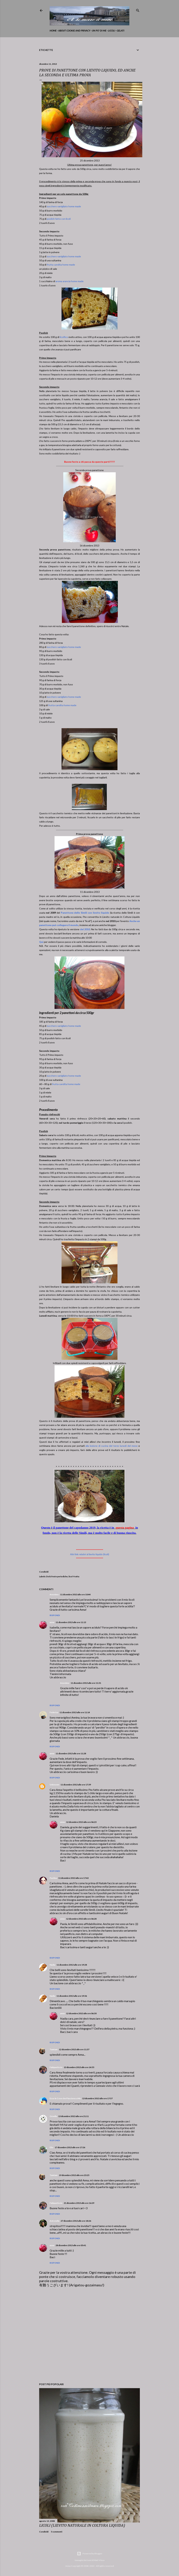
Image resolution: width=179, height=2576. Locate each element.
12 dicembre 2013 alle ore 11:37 (74, 2049)
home (53, 30)
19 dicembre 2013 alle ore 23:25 (74, 2175)
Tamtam (54, 2049)
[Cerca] (138, 9)
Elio (51, 2147)
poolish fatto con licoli (59, 218)
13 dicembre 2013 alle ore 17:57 (97, 2098)
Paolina (53, 1878)
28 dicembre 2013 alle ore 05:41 (71, 2245)
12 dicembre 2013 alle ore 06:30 (81, 2013)
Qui (41, 941)
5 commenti (56, 2531)
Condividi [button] (43, 1571)
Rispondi (55, 1615)
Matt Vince (99, 2560)
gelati (120, 30)
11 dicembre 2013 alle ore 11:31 (86, 1683)
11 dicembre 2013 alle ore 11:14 (74, 1712)
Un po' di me (99, 30)
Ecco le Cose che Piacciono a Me (65, 2098)
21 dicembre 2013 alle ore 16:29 (79, 2203)
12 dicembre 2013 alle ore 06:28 (81, 1918)
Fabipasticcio (56, 2067)
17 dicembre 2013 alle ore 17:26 (70, 2147)
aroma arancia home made (70, 281)
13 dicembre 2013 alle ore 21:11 (73, 2116)
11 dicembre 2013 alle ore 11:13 (71, 1622)
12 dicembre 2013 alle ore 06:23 (81, 1822)
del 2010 (85, 929)
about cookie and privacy (74, 30)
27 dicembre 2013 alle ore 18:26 (76, 2221)
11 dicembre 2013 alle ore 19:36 (71, 1996)
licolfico (64, 336)
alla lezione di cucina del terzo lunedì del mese (111, 1445)
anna (52, 1622)
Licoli (111, 30)
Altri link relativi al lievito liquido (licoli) (89, 1554)
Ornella (53, 2116)
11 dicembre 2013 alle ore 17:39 (75, 1784)
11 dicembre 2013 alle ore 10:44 (75, 1594)
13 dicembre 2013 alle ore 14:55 (79, 2067)
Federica (54, 1712)
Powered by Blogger (89, 2554)
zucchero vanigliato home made (64, 206)
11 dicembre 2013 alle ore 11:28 (71, 1753)
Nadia (52, 1964)
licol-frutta (74, 1576)
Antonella (54, 2221)
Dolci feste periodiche (57, 1576)
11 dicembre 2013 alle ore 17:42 (73, 1878)
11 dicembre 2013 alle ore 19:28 (71, 1964)
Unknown (54, 1784)
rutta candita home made (61, 264)
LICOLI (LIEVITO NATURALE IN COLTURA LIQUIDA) (82, 2526)
